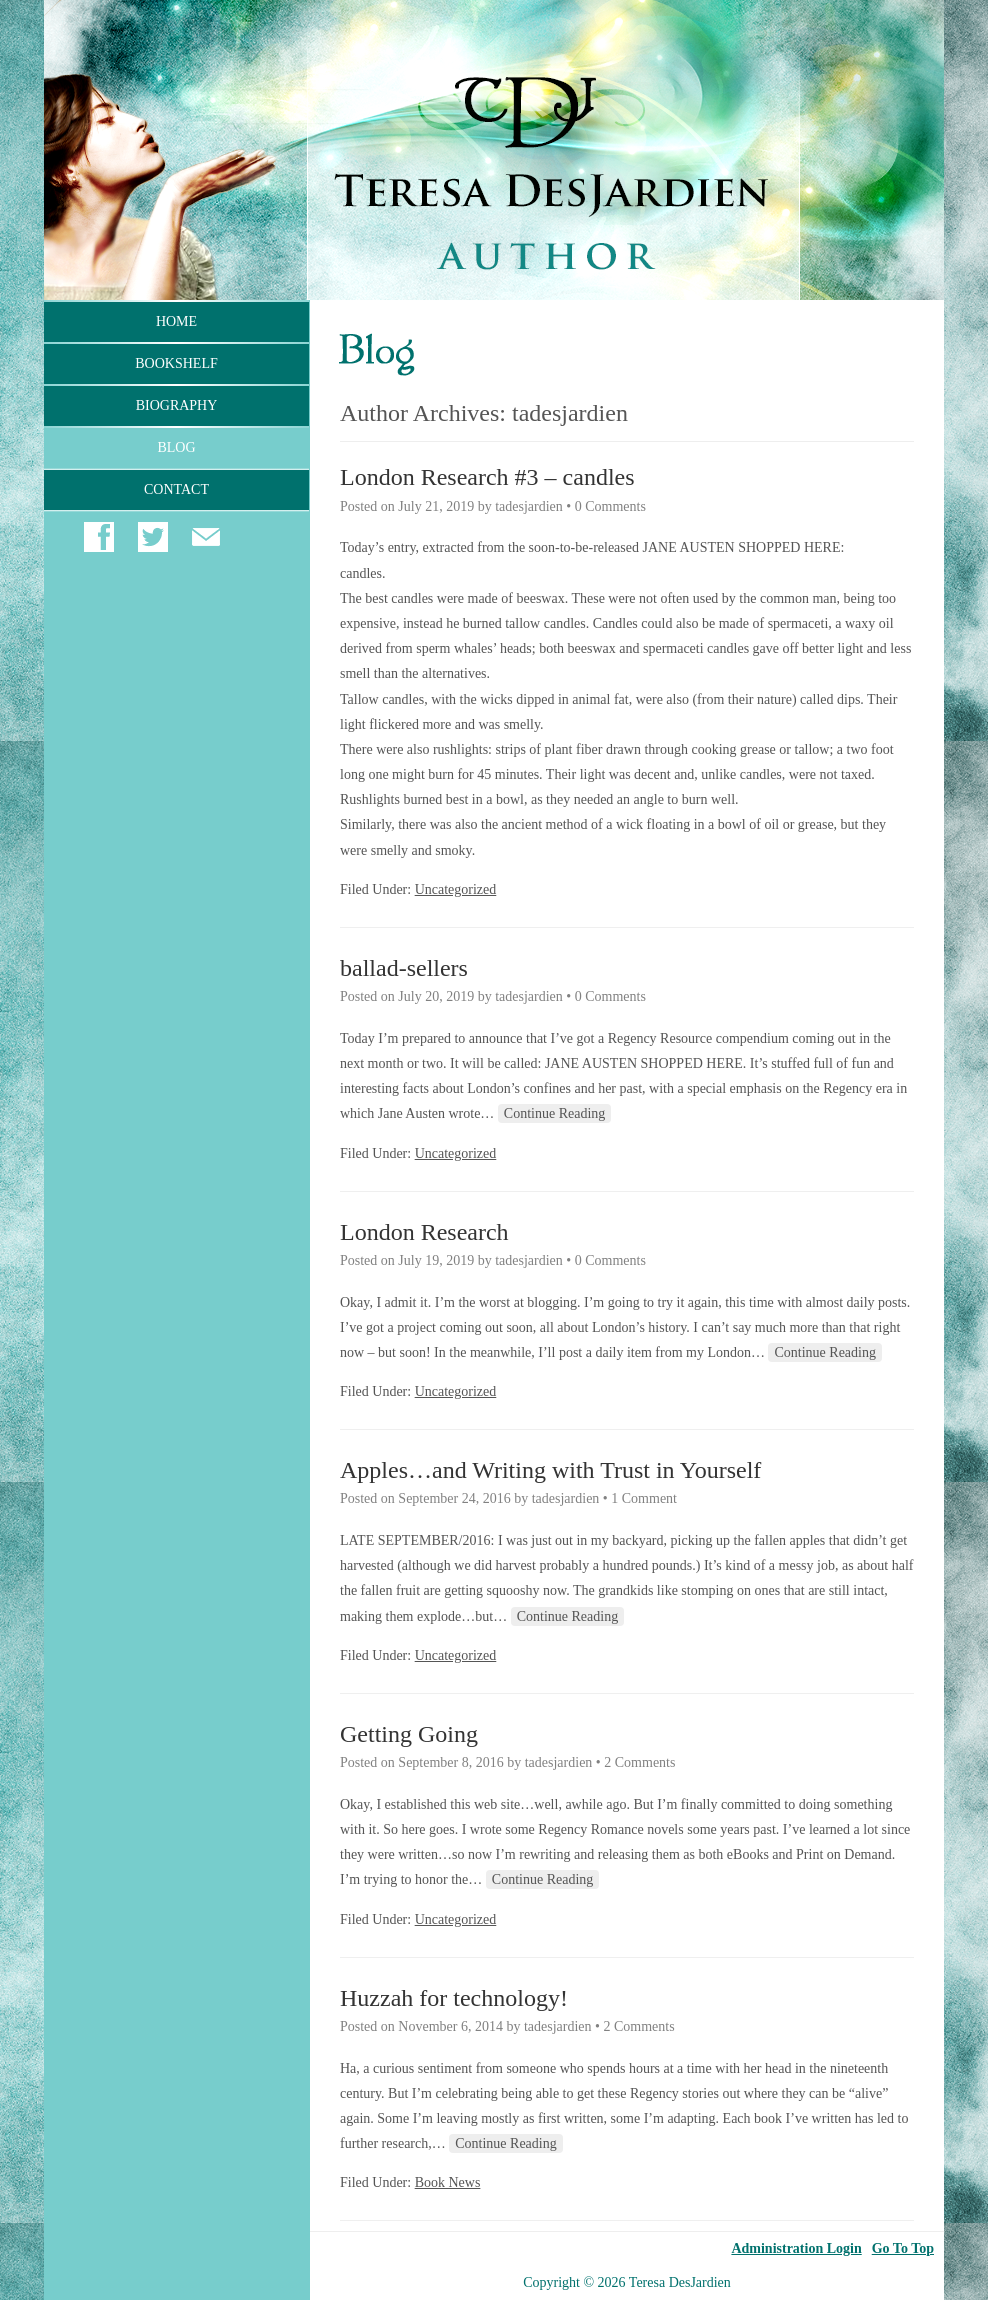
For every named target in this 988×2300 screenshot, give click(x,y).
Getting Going (409, 1734)
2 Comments (639, 1762)
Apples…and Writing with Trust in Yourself (550, 1470)
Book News (448, 2182)
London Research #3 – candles (487, 477)
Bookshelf (176, 363)
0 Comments (610, 506)
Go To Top (903, 2249)
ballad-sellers (404, 968)
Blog (176, 447)
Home (176, 321)
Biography (177, 405)
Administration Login (796, 2249)
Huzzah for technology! (454, 1998)
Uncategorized (456, 889)
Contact (176, 489)
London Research (424, 1232)
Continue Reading (555, 1113)
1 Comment (644, 1498)
